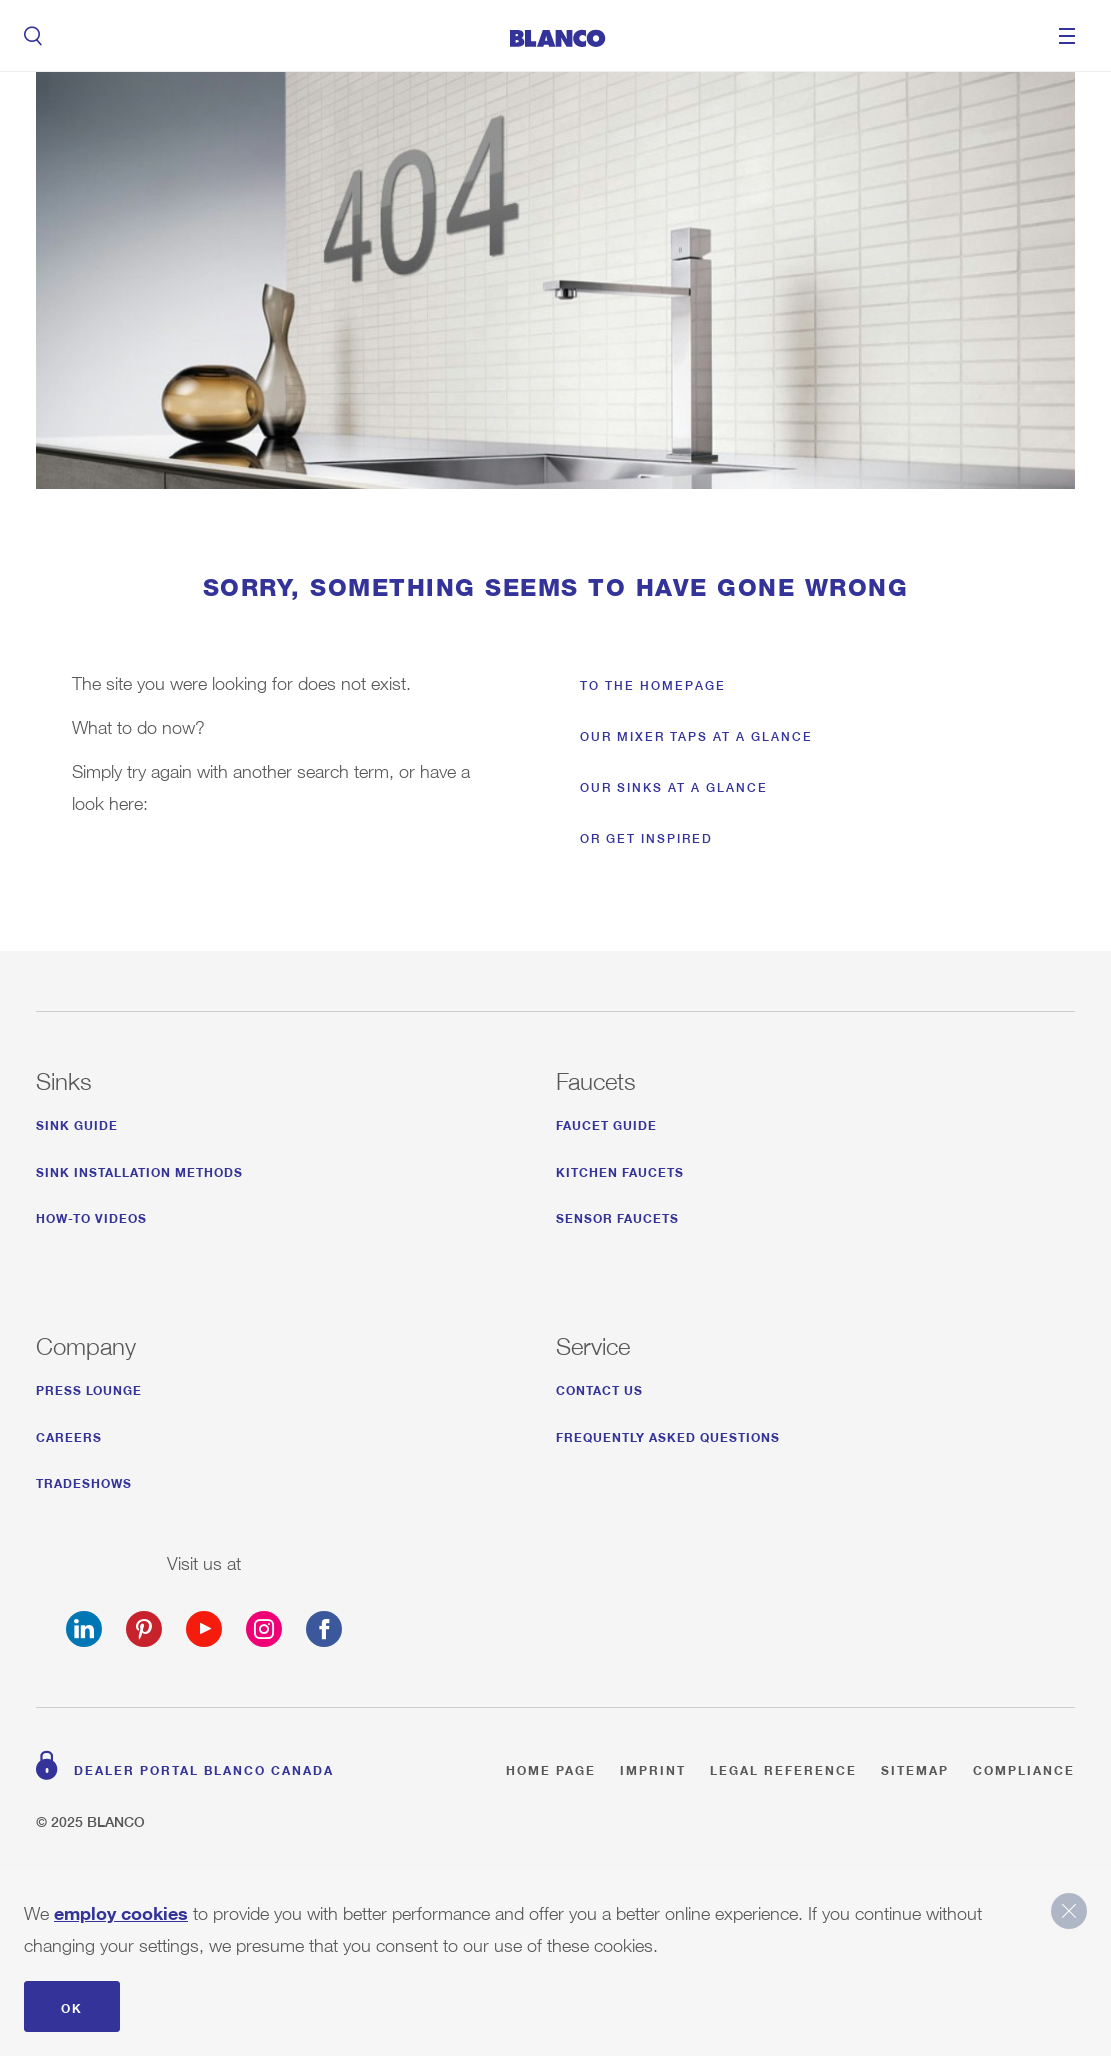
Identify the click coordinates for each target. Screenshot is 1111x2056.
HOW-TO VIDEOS (91, 1215)
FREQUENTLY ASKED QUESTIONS (668, 1434)
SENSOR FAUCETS (617, 1215)
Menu (1067, 36)
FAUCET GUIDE (606, 1122)
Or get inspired (646, 838)
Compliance (1024, 1767)
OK (72, 2005)
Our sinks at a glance (674, 787)
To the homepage (653, 685)
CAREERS (69, 1434)
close (1069, 1911)
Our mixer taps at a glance (696, 736)
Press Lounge (89, 1387)
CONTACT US (599, 1387)
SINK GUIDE (77, 1122)
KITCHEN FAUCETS (620, 1169)
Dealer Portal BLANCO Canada (204, 1767)
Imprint (653, 1767)
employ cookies (121, 1909)
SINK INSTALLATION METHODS (139, 1169)
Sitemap (915, 1767)
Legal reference (783, 1767)
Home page (551, 1767)
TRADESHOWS (84, 1480)
